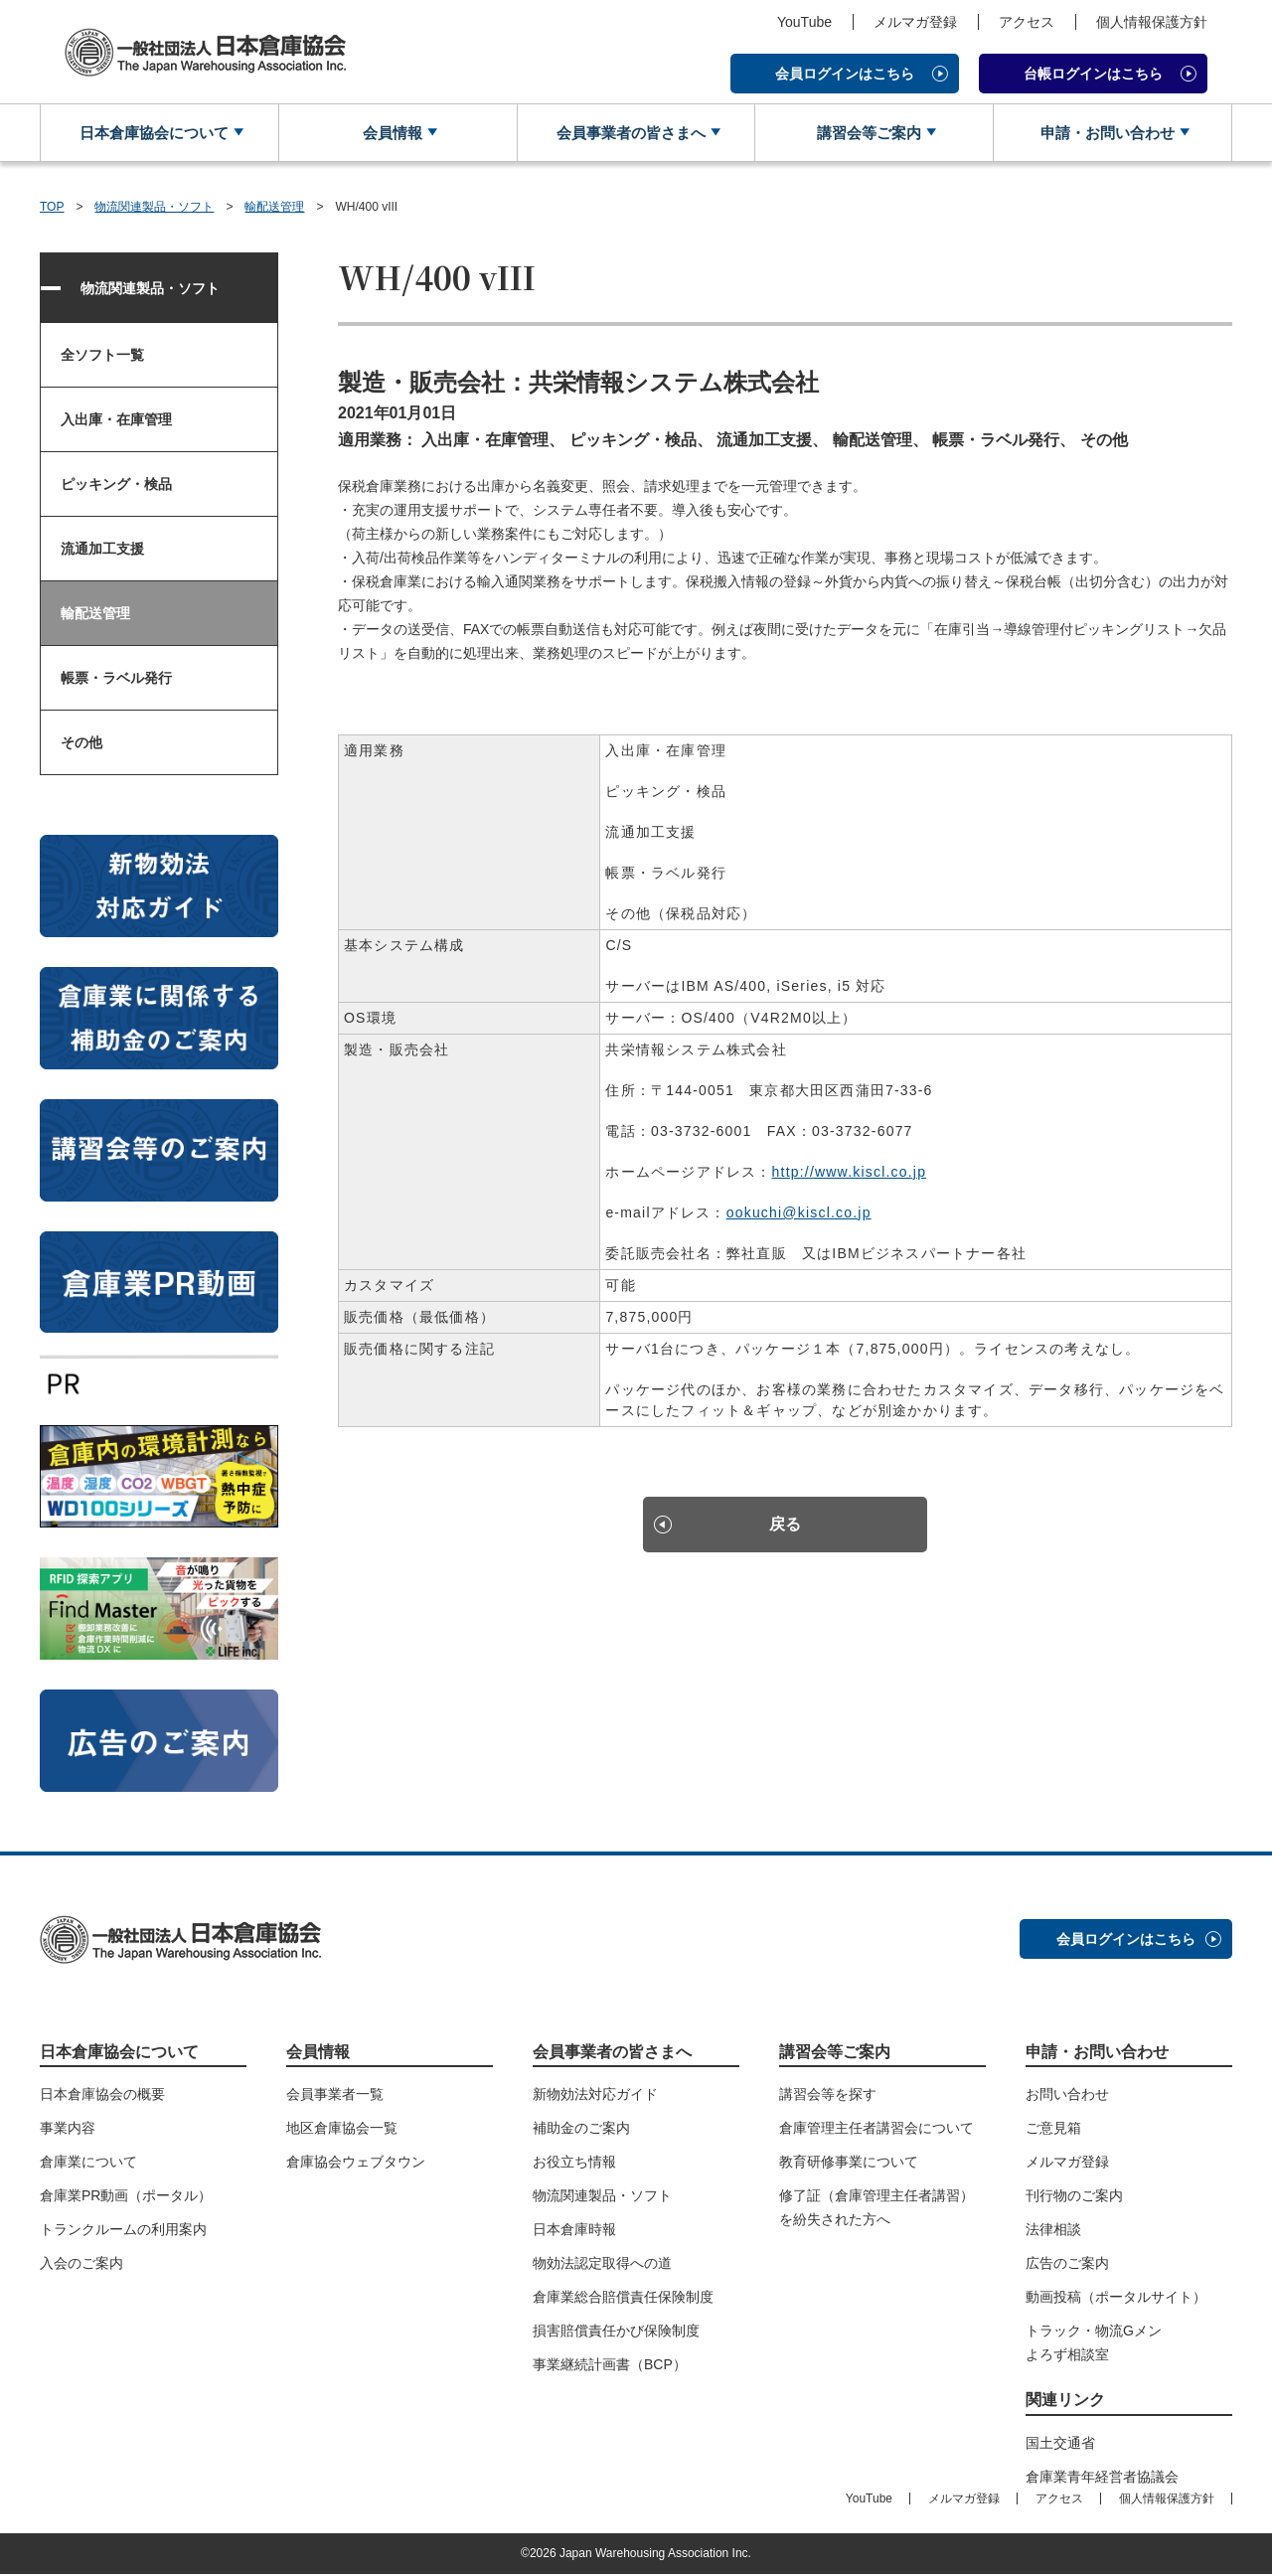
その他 (81, 744)
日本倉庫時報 (574, 2231)
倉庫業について (88, 2164)
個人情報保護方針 (1151, 22)
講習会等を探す (827, 2096)
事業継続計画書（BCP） (610, 2366)
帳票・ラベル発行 (116, 680)
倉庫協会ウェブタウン (355, 2164)
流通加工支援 (102, 551)
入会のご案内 (81, 2265)
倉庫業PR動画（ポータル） (126, 2197)
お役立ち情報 (574, 2164)
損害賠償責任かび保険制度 (616, 2332)
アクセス (1026, 22)
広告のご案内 (1067, 2265)
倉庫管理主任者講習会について (876, 2130)
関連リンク (1065, 2401)
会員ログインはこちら (844, 73)
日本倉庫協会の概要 (102, 2096)
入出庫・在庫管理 (116, 421)
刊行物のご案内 (1074, 2197)
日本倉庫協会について (152, 133)
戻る (785, 1530)
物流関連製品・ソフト (154, 209)
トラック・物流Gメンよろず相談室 (1094, 2344)
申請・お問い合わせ (1105, 133)
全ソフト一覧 (102, 357)
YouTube (804, 22)
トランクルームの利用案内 (123, 2231)
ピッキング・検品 (116, 486)
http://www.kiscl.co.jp (849, 1174)
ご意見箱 (1053, 2130)
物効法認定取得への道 (602, 2265)
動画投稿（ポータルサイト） (1116, 2299)
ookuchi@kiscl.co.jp (799, 1214)
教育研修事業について (848, 2164)
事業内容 (67, 2130)
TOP (52, 209)
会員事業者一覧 (335, 2096)
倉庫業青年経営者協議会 (1102, 2479)
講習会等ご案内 (866, 133)
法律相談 (1053, 2231)
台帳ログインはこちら (1093, 73)
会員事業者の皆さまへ (628, 133)
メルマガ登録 (915, 22)
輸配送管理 (274, 209)
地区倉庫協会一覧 (342, 2130)
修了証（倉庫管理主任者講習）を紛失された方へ (876, 2209)
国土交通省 (1060, 2445)
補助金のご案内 (581, 2130)
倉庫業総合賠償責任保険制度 (623, 2299)
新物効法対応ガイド (595, 2096)
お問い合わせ (1067, 2096)
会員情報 (390, 133)
